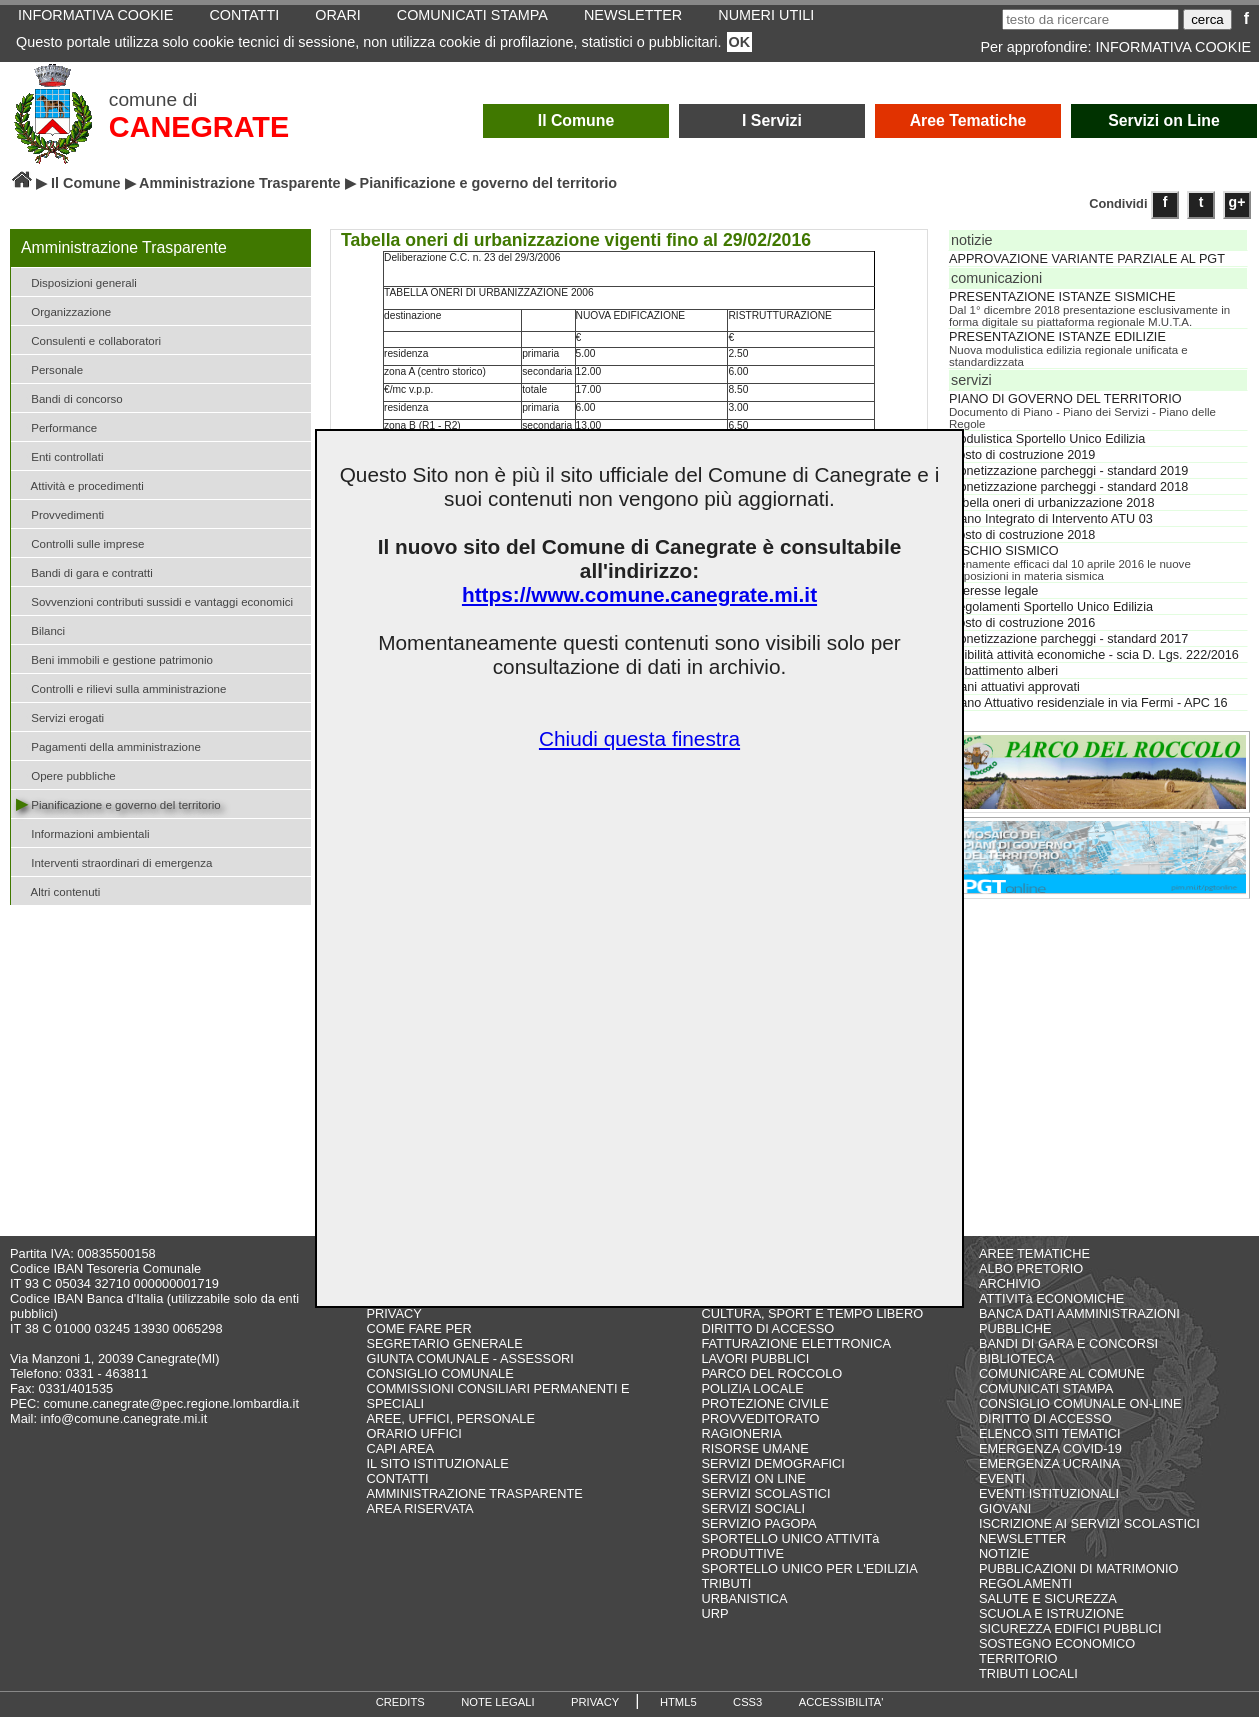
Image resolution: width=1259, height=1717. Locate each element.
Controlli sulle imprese (80, 542)
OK (740, 42)
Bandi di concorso (69, 397)
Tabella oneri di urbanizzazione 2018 (1051, 503)
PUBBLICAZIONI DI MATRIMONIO (1079, 1568)
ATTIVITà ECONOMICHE (1052, 1298)
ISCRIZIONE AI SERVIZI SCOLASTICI (1089, 1523)
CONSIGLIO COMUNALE (439, 1373)
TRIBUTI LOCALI (1028, 1673)
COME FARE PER (418, 1328)
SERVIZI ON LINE (753, 1478)
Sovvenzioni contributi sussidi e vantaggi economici (154, 600)
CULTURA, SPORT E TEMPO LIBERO (812, 1313)
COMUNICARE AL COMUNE (1062, 1373)
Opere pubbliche (66, 774)
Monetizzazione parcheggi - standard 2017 (1068, 639)
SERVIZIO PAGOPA (758, 1523)
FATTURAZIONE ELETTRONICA (796, 1343)
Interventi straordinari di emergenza (114, 861)
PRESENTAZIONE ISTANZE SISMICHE (1062, 297)
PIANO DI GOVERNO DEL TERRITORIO (1065, 399)
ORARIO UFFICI (413, 1433)
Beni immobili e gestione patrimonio (114, 658)
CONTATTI (397, 1478)
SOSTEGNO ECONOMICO (1057, 1643)
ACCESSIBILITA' (841, 1702)
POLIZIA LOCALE (752, 1388)
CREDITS (400, 1702)
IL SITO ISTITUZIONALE (437, 1463)
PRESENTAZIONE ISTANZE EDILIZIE (1057, 337)
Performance (56, 426)
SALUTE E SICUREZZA (1048, 1598)
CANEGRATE (199, 127)
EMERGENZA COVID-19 (1050, 1448)
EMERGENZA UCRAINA (1050, 1463)
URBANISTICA (744, 1598)
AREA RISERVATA (419, 1508)
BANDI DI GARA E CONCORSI (1068, 1343)
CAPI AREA (400, 1448)
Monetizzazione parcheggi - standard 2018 (1068, 487)
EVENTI (1002, 1478)
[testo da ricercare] (1090, 19)
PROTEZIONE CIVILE (764, 1403)
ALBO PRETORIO (1031, 1268)
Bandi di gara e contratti (84, 571)
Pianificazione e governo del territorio (118, 803)
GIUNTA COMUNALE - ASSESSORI (469, 1358)
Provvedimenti (60, 513)
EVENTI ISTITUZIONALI (1049, 1493)
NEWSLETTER (1022, 1538)
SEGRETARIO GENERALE (444, 1343)
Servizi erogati (60, 716)
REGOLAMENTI (1025, 1583)
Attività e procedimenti (80, 484)
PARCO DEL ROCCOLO (771, 1373)
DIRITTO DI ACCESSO (767, 1328)
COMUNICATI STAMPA (1046, 1388)
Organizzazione (63, 310)
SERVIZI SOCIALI (753, 1508)
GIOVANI (1005, 1508)
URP (714, 1613)
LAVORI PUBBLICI (755, 1358)
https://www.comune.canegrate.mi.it (639, 594)
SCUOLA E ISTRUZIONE (1051, 1613)
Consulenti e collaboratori (88, 339)
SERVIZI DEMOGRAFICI (772, 1463)
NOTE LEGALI (497, 1702)
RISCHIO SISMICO (1004, 551)
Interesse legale (993, 591)
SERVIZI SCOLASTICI (765, 1493)
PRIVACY (393, 1313)
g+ (1237, 202)
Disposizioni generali (76, 281)
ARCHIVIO (1010, 1283)
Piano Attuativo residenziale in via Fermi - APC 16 (1088, 703)
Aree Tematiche (968, 120)
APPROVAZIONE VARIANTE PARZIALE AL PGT (1087, 259)
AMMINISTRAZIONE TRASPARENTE (474, 1493)
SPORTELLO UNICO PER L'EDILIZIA (809, 1568)
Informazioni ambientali (83, 832)
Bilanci (40, 629)
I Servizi (772, 120)
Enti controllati (60, 455)
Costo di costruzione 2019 (1022, 455)
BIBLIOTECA (1016, 1358)
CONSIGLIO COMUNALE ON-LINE (1080, 1403)
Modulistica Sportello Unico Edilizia (1047, 439)
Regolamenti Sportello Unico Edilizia (1051, 607)
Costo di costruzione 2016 (1022, 623)
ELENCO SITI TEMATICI (1050, 1433)
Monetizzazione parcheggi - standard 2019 (1068, 471)
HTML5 (678, 1702)
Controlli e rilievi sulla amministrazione (121, 687)
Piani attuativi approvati (1014, 687)
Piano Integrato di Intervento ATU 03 (1051, 519)
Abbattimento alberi (1003, 671)
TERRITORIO (1018, 1658)
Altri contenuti (58, 890)
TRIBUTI (726, 1583)
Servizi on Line (1164, 120)
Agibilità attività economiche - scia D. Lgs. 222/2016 (1094, 655)
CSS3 (747, 1702)
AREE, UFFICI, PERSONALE (450, 1418)
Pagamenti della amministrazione (108, 745)
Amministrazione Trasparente (240, 183)
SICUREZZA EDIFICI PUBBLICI (1070, 1628)
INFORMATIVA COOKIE (1173, 47)
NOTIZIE (1004, 1553)
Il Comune (576, 120)
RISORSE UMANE (754, 1448)
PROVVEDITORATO (760, 1418)
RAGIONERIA (741, 1433)
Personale (49, 368)
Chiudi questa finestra (639, 738)
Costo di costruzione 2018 (1022, 535)
